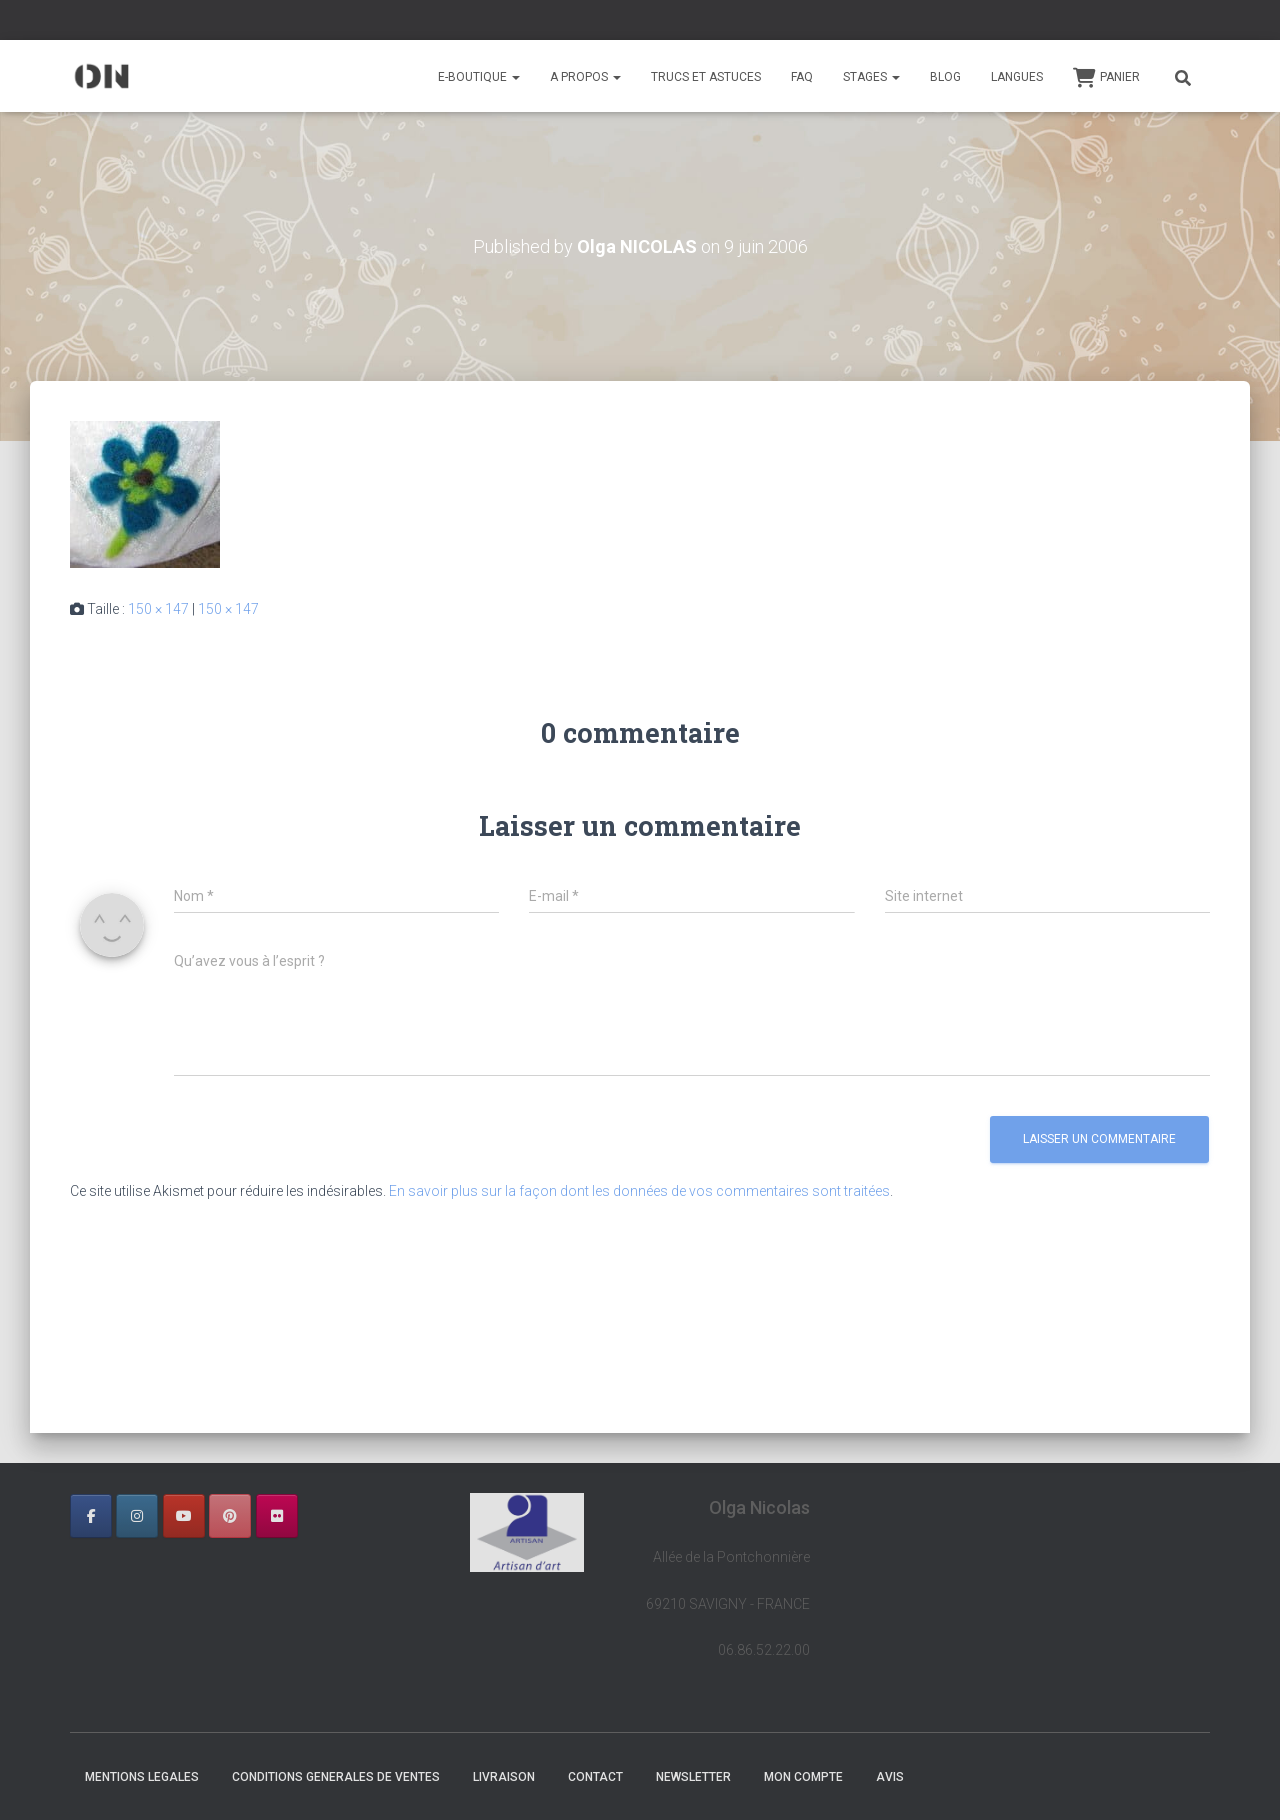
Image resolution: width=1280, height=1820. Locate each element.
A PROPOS (585, 77)
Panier (1106, 78)
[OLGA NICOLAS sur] (323, 1516)
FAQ (802, 77)
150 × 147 (158, 609)
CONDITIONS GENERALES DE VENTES (336, 1777)
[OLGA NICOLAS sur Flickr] (277, 1516)
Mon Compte (803, 1777)
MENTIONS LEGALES (142, 1777)
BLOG (945, 77)
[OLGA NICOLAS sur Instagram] (137, 1516)
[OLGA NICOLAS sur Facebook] (91, 1516)
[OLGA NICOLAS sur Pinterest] (230, 1516)
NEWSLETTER (693, 1777)
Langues (1017, 77)
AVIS (890, 1777)
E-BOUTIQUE (479, 77)
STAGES (871, 77)
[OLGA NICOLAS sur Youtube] (184, 1516)
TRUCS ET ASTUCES (706, 77)
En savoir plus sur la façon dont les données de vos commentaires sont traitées (639, 1191)
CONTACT (595, 1777)
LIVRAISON (504, 1777)
